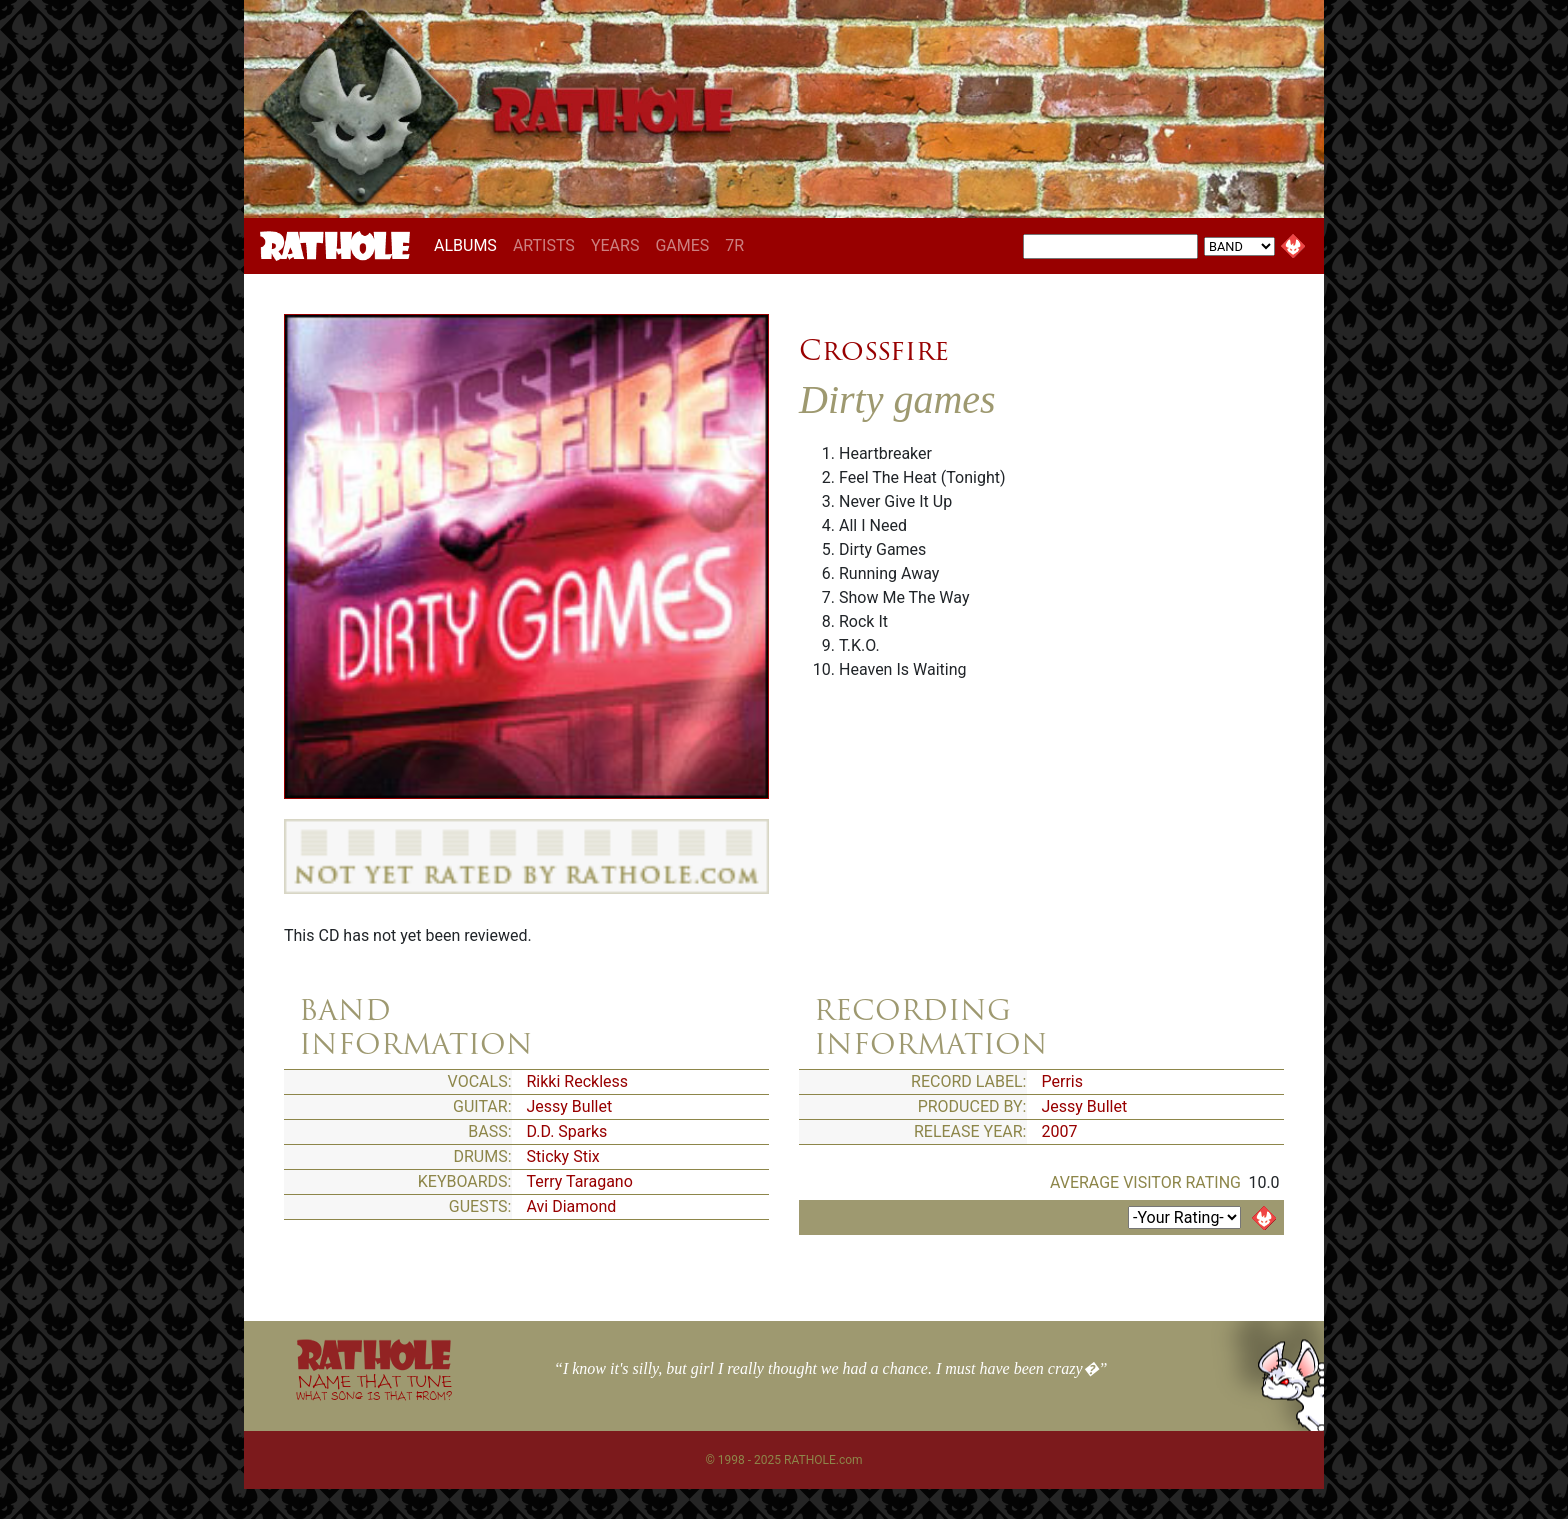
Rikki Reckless (578, 1081)
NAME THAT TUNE (374, 1386)
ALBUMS (469, 245)
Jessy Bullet (570, 1106)
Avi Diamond (572, 1206)
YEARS (615, 245)
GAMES (682, 245)
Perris (1062, 1081)
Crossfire (874, 350)
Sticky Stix (563, 1156)
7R (734, 245)
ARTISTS (544, 245)
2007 (1060, 1131)
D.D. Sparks (567, 1131)
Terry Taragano (580, 1181)
